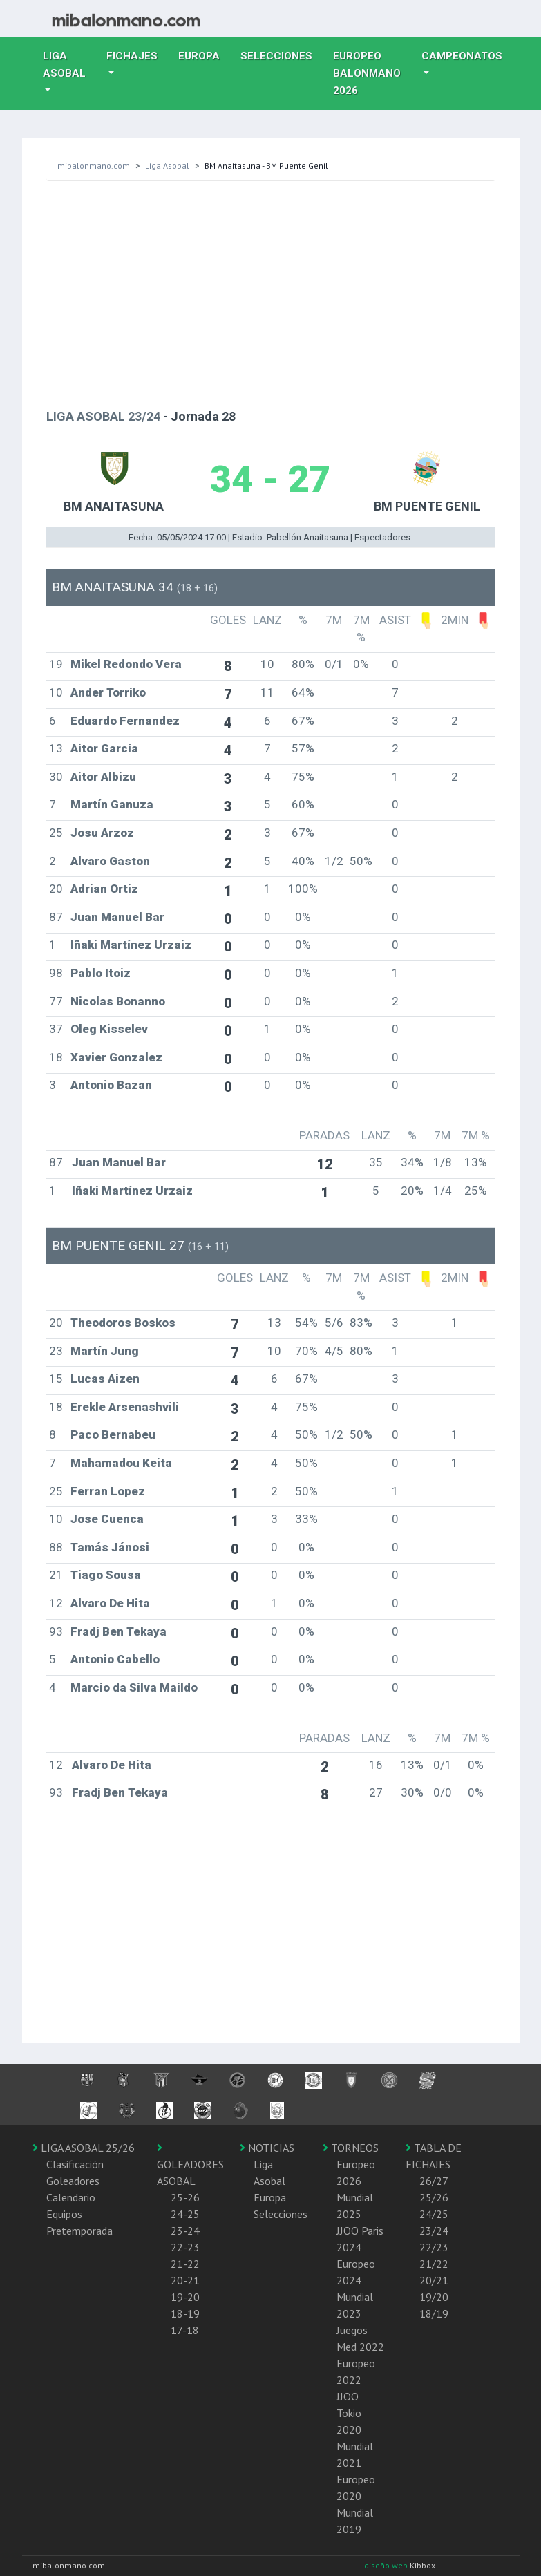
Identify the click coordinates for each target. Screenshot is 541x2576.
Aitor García (104, 748)
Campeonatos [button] (461, 56)
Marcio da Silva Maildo (134, 1687)
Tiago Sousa (105, 1575)
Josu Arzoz (102, 833)
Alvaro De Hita (110, 1603)
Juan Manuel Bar (117, 917)
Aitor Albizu (103, 777)
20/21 (433, 2280)
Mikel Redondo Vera (126, 664)
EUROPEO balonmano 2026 (372, 73)
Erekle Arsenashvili (124, 1407)
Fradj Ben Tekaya (118, 1631)
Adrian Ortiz (104, 889)
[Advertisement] (270, 291)
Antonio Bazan (111, 1085)
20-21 (185, 2280)
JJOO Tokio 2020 (348, 2412)
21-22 (185, 2264)
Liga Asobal (167, 165)
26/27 (433, 2181)
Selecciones (281, 54)
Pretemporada (79, 2230)
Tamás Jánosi (109, 1547)
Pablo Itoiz (100, 973)
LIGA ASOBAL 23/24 (103, 416)
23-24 (185, 2230)
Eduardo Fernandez (125, 721)
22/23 (433, 2247)
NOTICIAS (267, 2147)
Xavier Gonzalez (116, 1057)
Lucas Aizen (105, 1378)
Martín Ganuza (111, 804)
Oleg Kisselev (109, 1029)
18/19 (433, 2313)
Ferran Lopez (107, 1491)
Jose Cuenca (107, 1519)
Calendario (70, 2197)
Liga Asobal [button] (64, 64)
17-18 (185, 2330)
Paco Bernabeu (112, 1434)
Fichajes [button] (132, 56)
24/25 (433, 2214)
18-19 (185, 2313)
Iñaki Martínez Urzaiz (130, 944)
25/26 (433, 2197)
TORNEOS (351, 2147)
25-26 (185, 2197)
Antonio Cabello (115, 1659)
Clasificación (75, 2164)
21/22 (433, 2264)
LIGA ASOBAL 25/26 (83, 2147)
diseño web (387, 2565)
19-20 (185, 2297)
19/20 (433, 2297)
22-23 (185, 2247)
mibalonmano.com (93, 165)
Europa (204, 54)
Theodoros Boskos (122, 1322)
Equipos (64, 2214)
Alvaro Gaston (110, 861)
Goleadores (72, 2181)
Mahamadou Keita (121, 1463)
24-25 (185, 2214)
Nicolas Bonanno (117, 1001)
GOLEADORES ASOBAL (190, 2165)
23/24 (433, 2230)
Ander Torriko (108, 692)
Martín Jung (104, 1351)
